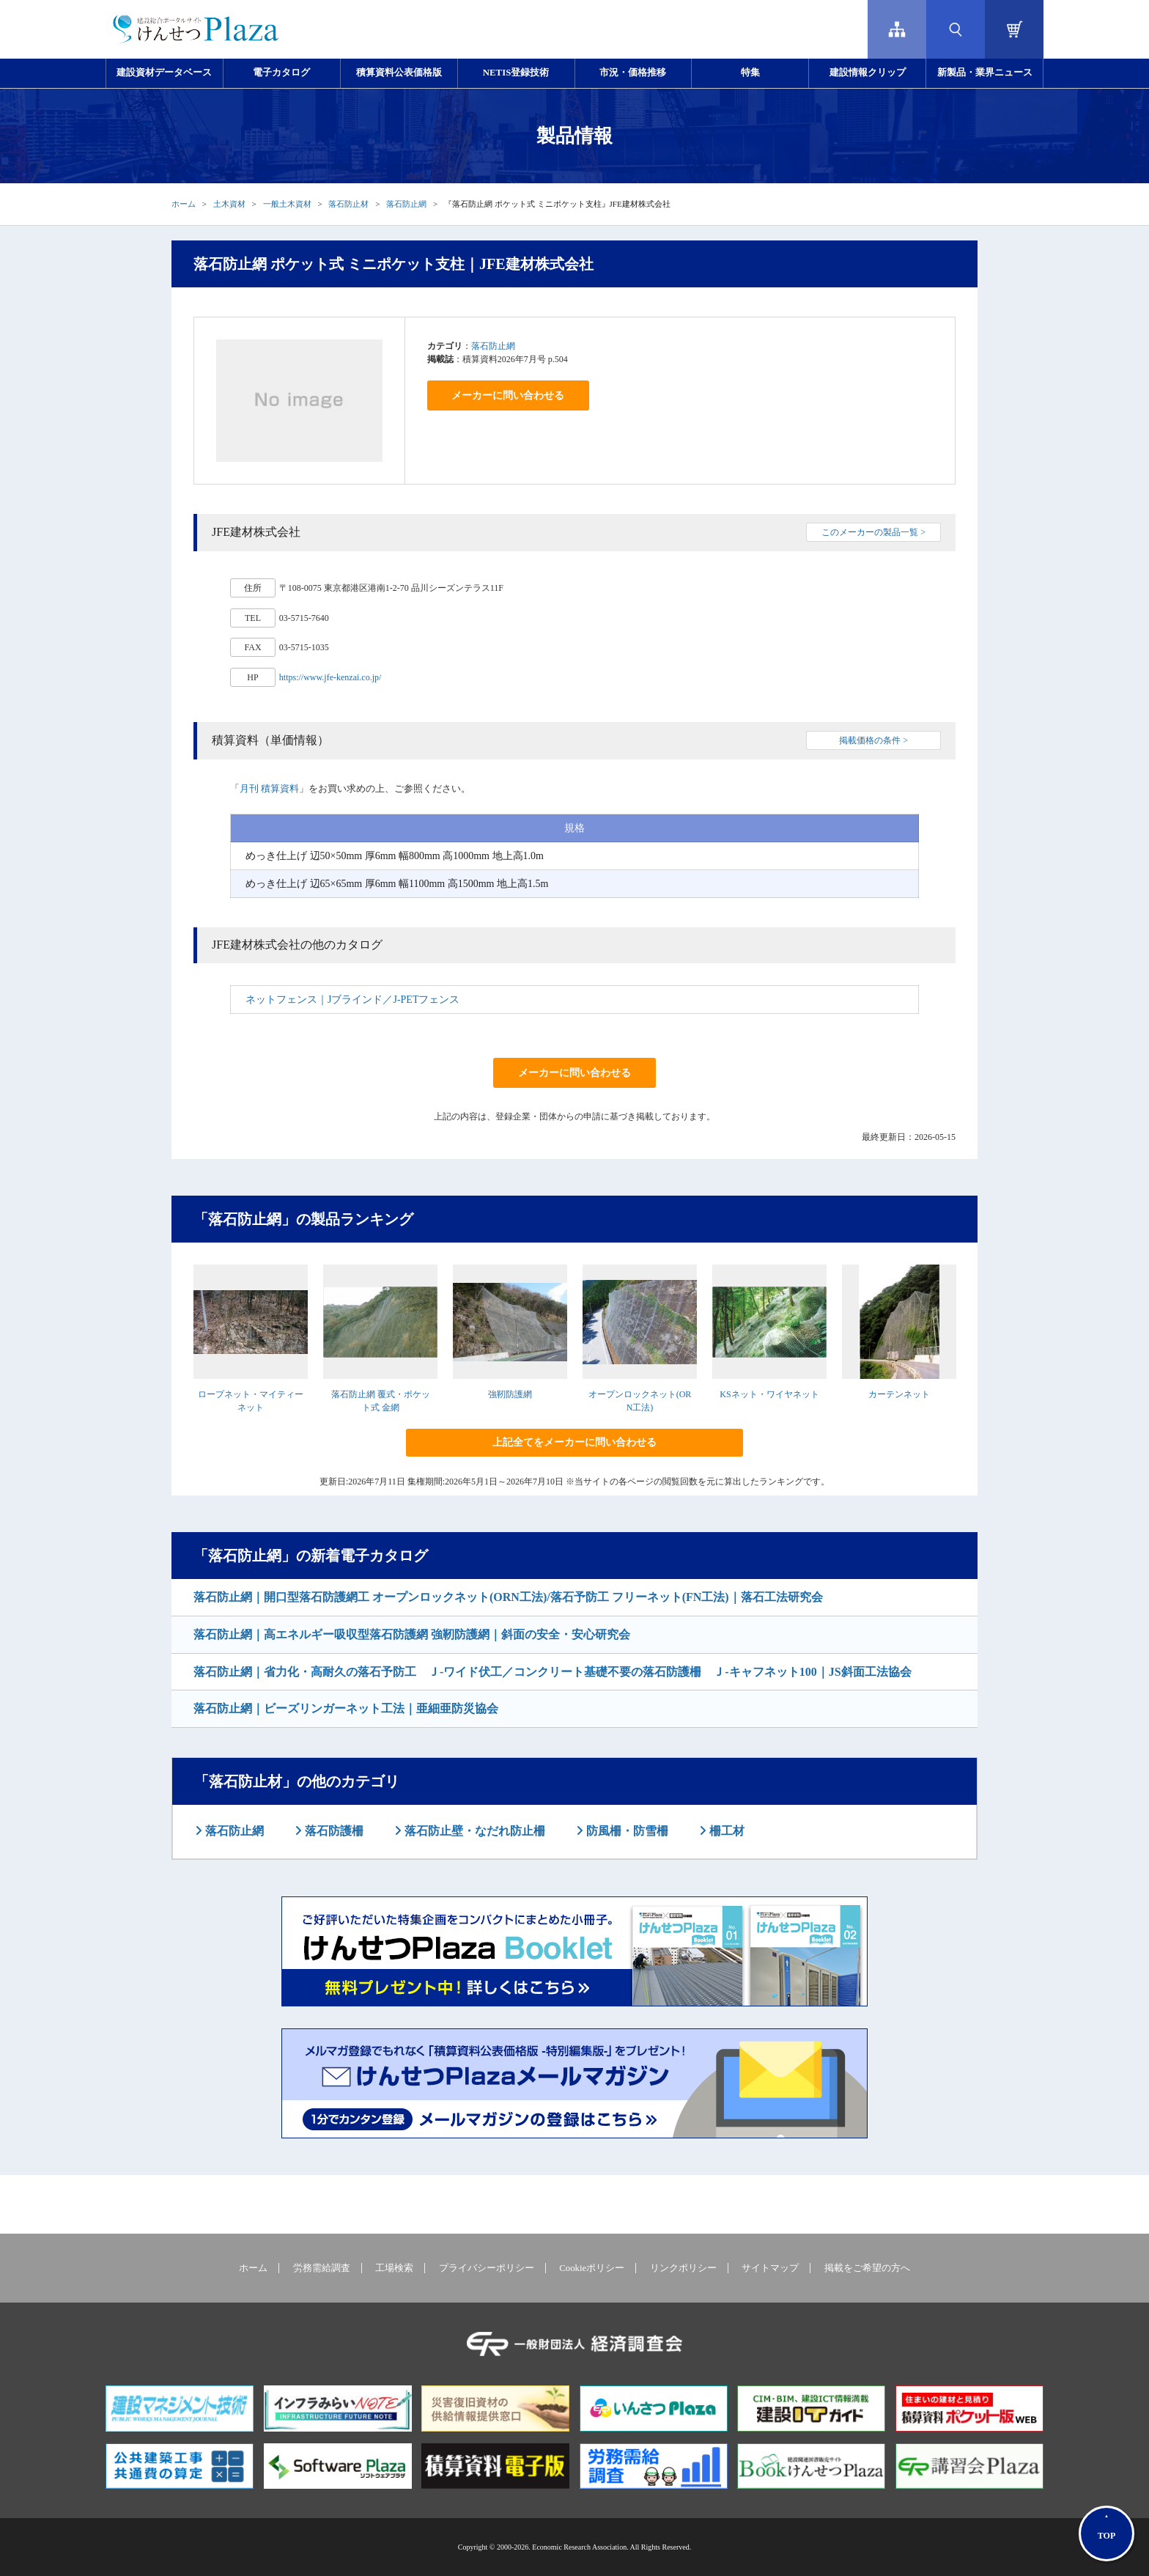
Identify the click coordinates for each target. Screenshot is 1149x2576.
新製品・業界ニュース (984, 72)
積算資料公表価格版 (399, 72)
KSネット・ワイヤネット (769, 1394)
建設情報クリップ (868, 72)
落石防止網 (406, 203)
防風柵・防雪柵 (625, 1831)
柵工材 (725, 1831)
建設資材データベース (164, 72)
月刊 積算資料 (269, 788)
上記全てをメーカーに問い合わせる (574, 1442)
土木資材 (229, 203)
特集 (750, 72)
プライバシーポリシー (486, 2268)
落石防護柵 (332, 1831)
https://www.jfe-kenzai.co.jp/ (330, 677)
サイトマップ (770, 2268)
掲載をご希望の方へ (867, 2268)
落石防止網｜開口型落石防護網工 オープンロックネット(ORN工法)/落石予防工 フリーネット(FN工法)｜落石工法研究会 (508, 1597)
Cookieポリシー (591, 2268)
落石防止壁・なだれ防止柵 (473, 1831)
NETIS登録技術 (516, 72)
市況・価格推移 (632, 72)
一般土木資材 (287, 203)
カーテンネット (899, 1394)
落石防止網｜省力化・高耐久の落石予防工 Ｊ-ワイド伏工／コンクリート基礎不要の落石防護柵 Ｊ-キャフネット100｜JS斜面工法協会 (552, 1672)
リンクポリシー (683, 2268)
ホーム (183, 203)
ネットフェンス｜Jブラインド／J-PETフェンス (352, 999)
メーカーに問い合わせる (507, 395)
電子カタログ (281, 72)
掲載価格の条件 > (873, 740)
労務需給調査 (321, 2268)
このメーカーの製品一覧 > (873, 532)
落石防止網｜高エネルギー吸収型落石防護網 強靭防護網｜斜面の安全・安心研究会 (411, 1634)
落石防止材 (348, 203)
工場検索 (394, 2268)
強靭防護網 (510, 1394)
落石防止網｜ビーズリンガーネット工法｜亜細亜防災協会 (345, 1708)
